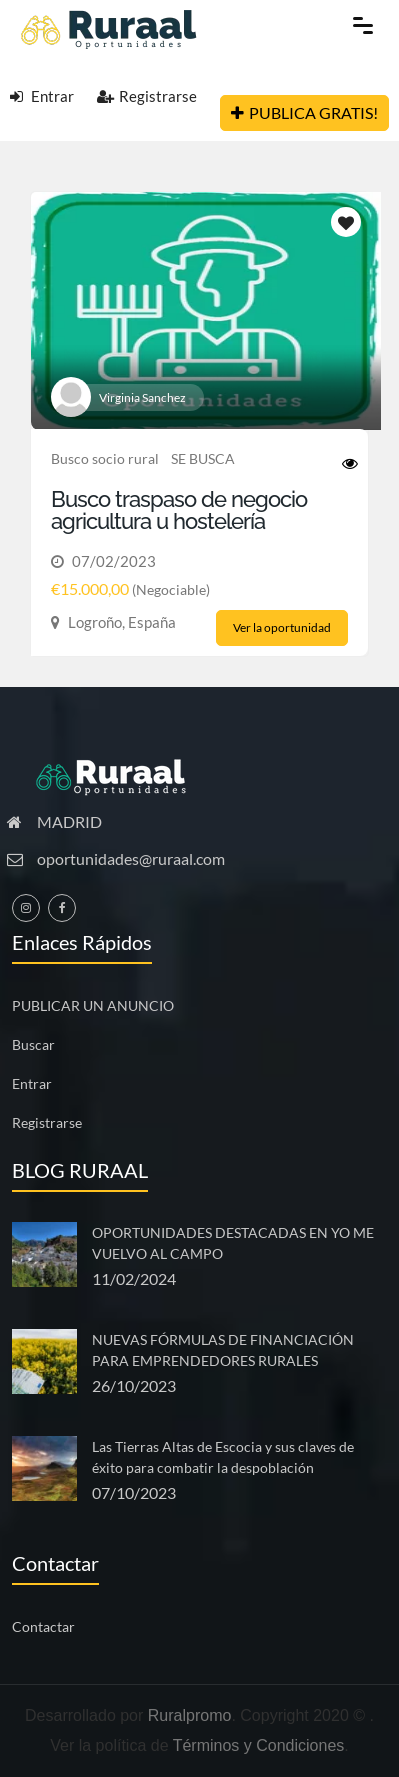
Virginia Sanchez (142, 397)
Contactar (43, 1626)
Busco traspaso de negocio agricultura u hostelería (179, 510)
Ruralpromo (190, 1715)
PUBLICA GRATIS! (304, 112)
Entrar (42, 96)
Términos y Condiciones (259, 1745)
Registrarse (147, 96)
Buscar (33, 1044)
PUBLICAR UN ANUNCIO (93, 1005)
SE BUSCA (203, 458)
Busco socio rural (105, 458)
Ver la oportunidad (282, 627)
